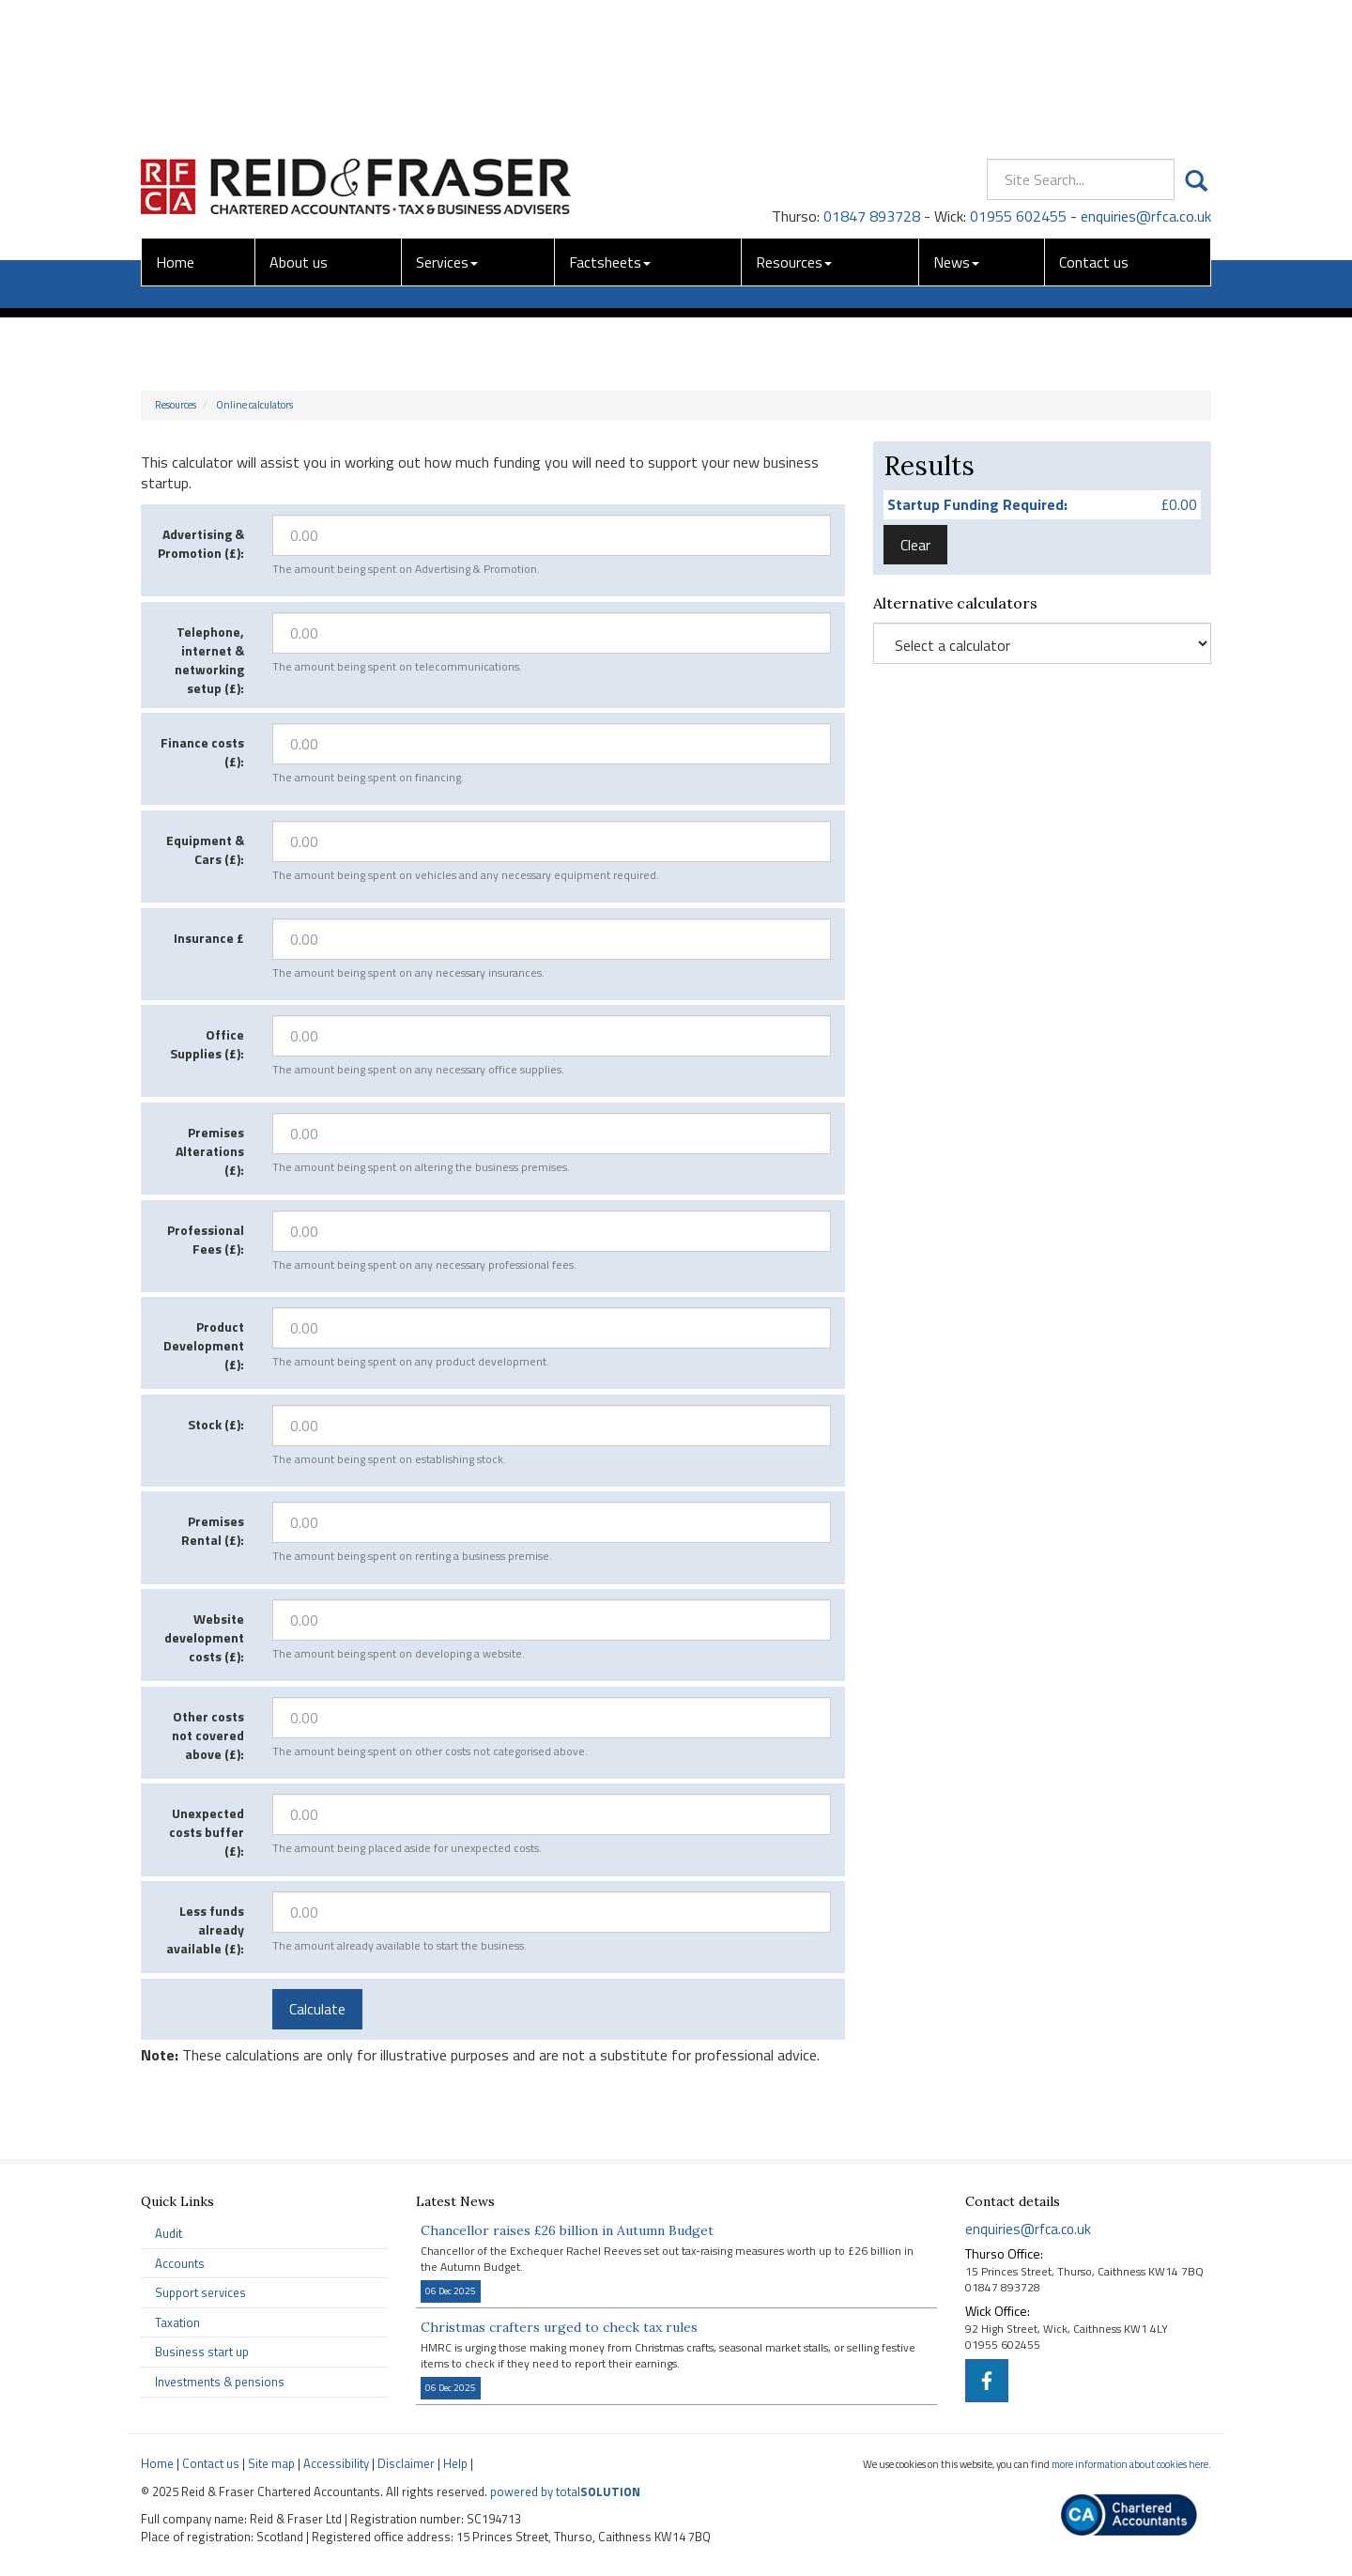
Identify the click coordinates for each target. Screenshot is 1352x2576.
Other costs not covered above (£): (208, 1735)
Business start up (202, 2351)
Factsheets (610, 124)
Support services (200, 2292)
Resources (794, 124)
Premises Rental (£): (212, 1530)
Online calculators (254, 404)
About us (298, 124)
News (956, 124)
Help (455, 2463)
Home (175, 124)
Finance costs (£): (202, 752)
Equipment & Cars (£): (205, 849)
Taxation (177, 2322)
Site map (271, 2463)
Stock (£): (216, 1424)
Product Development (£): (203, 1345)
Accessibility (336, 2463)
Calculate (317, 2009)
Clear (915, 544)
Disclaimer (406, 2463)
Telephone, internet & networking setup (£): (209, 660)
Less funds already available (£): (205, 1929)
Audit (168, 2233)
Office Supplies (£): (207, 1044)
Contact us (1094, 124)
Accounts (180, 2263)
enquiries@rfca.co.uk (1146, 78)
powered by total (565, 2491)
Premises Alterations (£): (210, 1151)
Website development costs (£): (204, 1637)
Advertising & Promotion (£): (201, 543)
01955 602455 (1018, 78)
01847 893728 (871, 78)
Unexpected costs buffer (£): (206, 1831)
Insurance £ (209, 938)
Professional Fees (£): (205, 1239)
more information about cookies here (1130, 2464)
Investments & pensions (219, 2381)
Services (447, 124)
